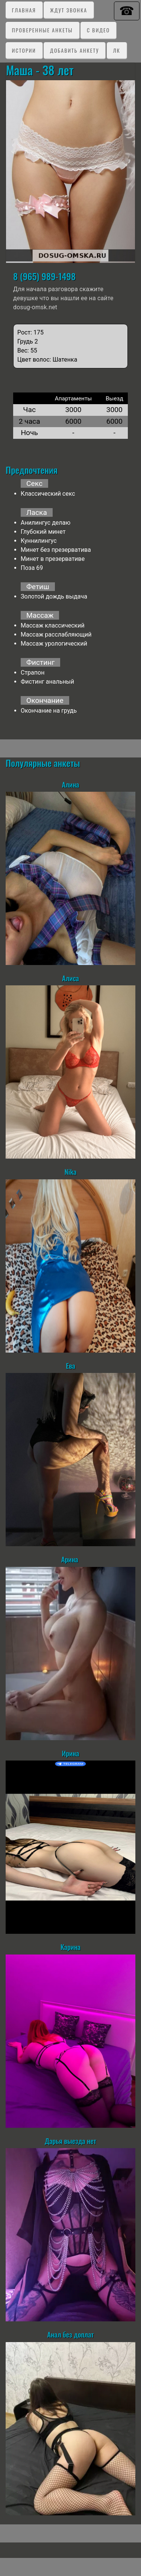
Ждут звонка (68, 10)
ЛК (116, 50)
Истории (24, 50)
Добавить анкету (74, 50)
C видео (98, 30)
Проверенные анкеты (42, 30)
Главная (24, 10)
